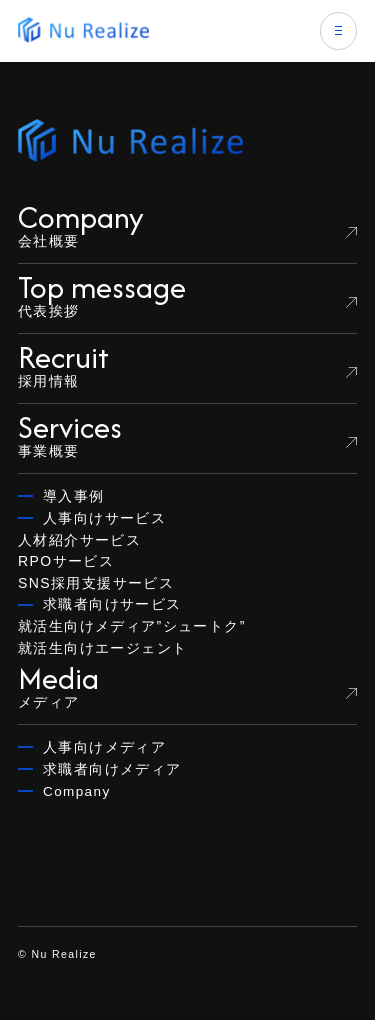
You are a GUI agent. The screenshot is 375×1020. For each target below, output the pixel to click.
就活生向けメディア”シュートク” (132, 626)
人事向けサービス (104, 518)
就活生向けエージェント (102, 648)
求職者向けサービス (112, 604)
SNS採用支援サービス (96, 583)
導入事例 (74, 496)
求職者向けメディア (112, 769)
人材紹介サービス (79, 540)
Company (77, 791)
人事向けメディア (104, 747)
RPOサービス (66, 561)
